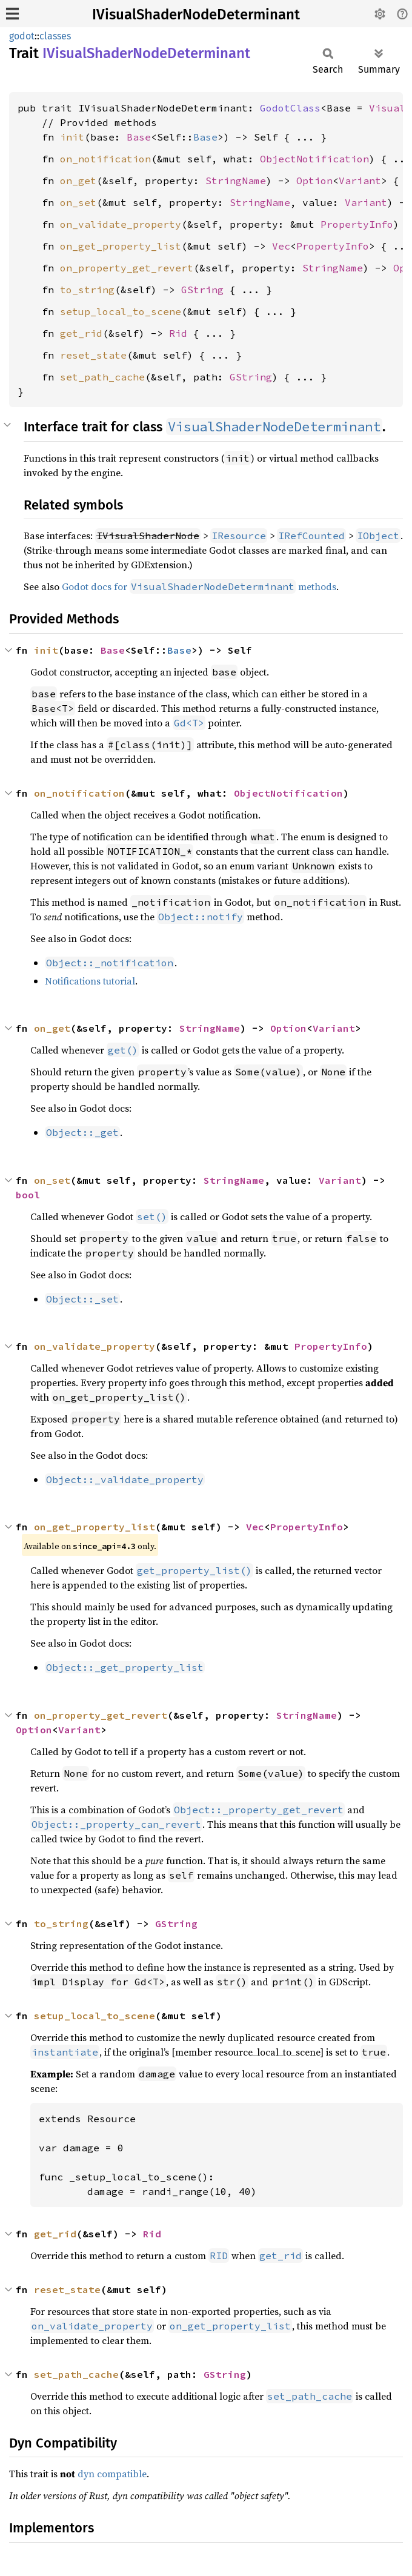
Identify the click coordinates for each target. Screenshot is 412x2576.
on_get (78, 180)
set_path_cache (102, 377)
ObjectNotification (314, 159)
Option (314, 180)
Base (139, 137)
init (72, 137)
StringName (235, 180)
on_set (78, 202)
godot (22, 36)
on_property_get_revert (126, 268)
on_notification (105, 159)
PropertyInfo (357, 224)
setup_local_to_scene (120, 311)
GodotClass (290, 108)
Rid (178, 333)
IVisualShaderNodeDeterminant (196, 14)
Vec (281, 246)
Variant (360, 180)
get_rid (81, 333)
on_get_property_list (120, 246)
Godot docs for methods (199, 586)
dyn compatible (112, 2473)
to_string (87, 290)
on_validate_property (120, 224)
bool (28, 1195)
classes (55, 36)
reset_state (93, 355)
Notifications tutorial (90, 981)
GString (202, 290)
